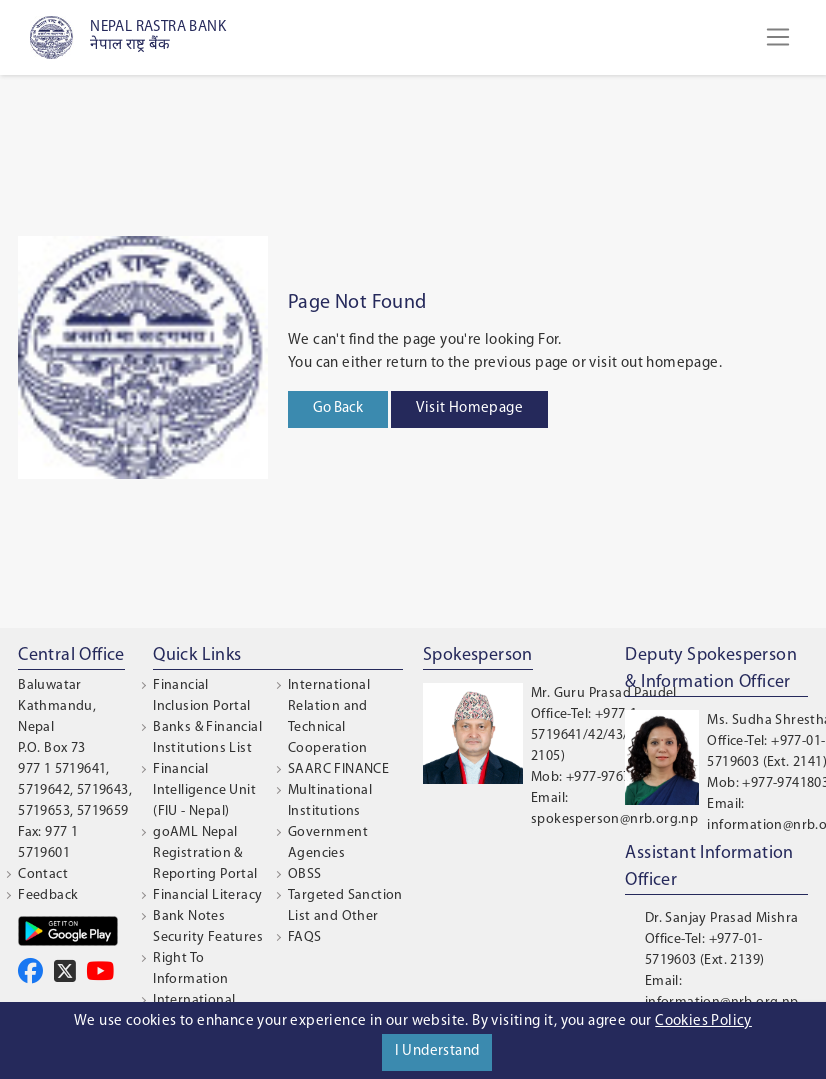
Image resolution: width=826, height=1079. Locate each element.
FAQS (305, 937)
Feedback (48, 895)
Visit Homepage (469, 408)
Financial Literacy (207, 895)
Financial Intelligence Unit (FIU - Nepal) (204, 790)
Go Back (338, 408)
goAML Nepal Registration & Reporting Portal (205, 853)
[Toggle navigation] (778, 37)
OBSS (305, 874)
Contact (43, 874)
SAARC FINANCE (338, 769)
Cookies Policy (703, 1021)
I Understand (437, 1051)
